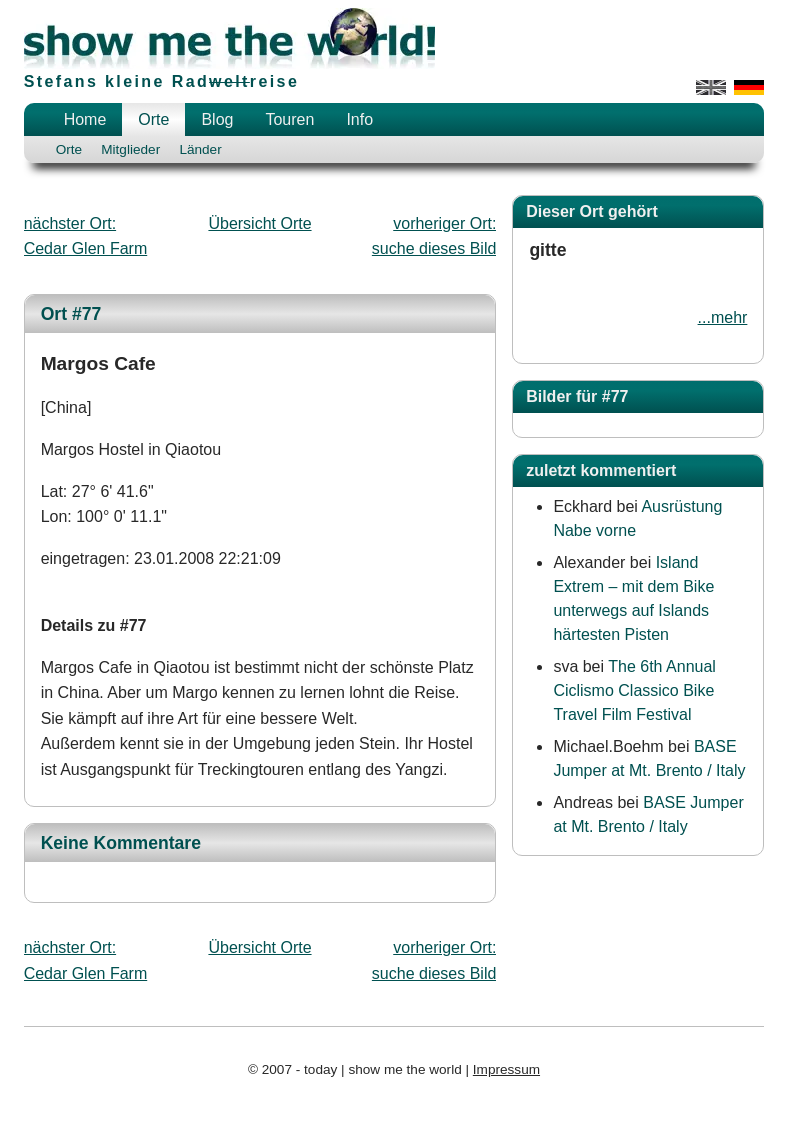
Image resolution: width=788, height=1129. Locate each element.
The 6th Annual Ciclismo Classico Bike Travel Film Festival (634, 690)
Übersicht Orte (259, 223)
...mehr (723, 317)
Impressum (506, 1069)
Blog (217, 119)
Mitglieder (130, 149)
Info (359, 119)
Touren (289, 119)
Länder (200, 149)
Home (85, 119)
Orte (153, 119)
